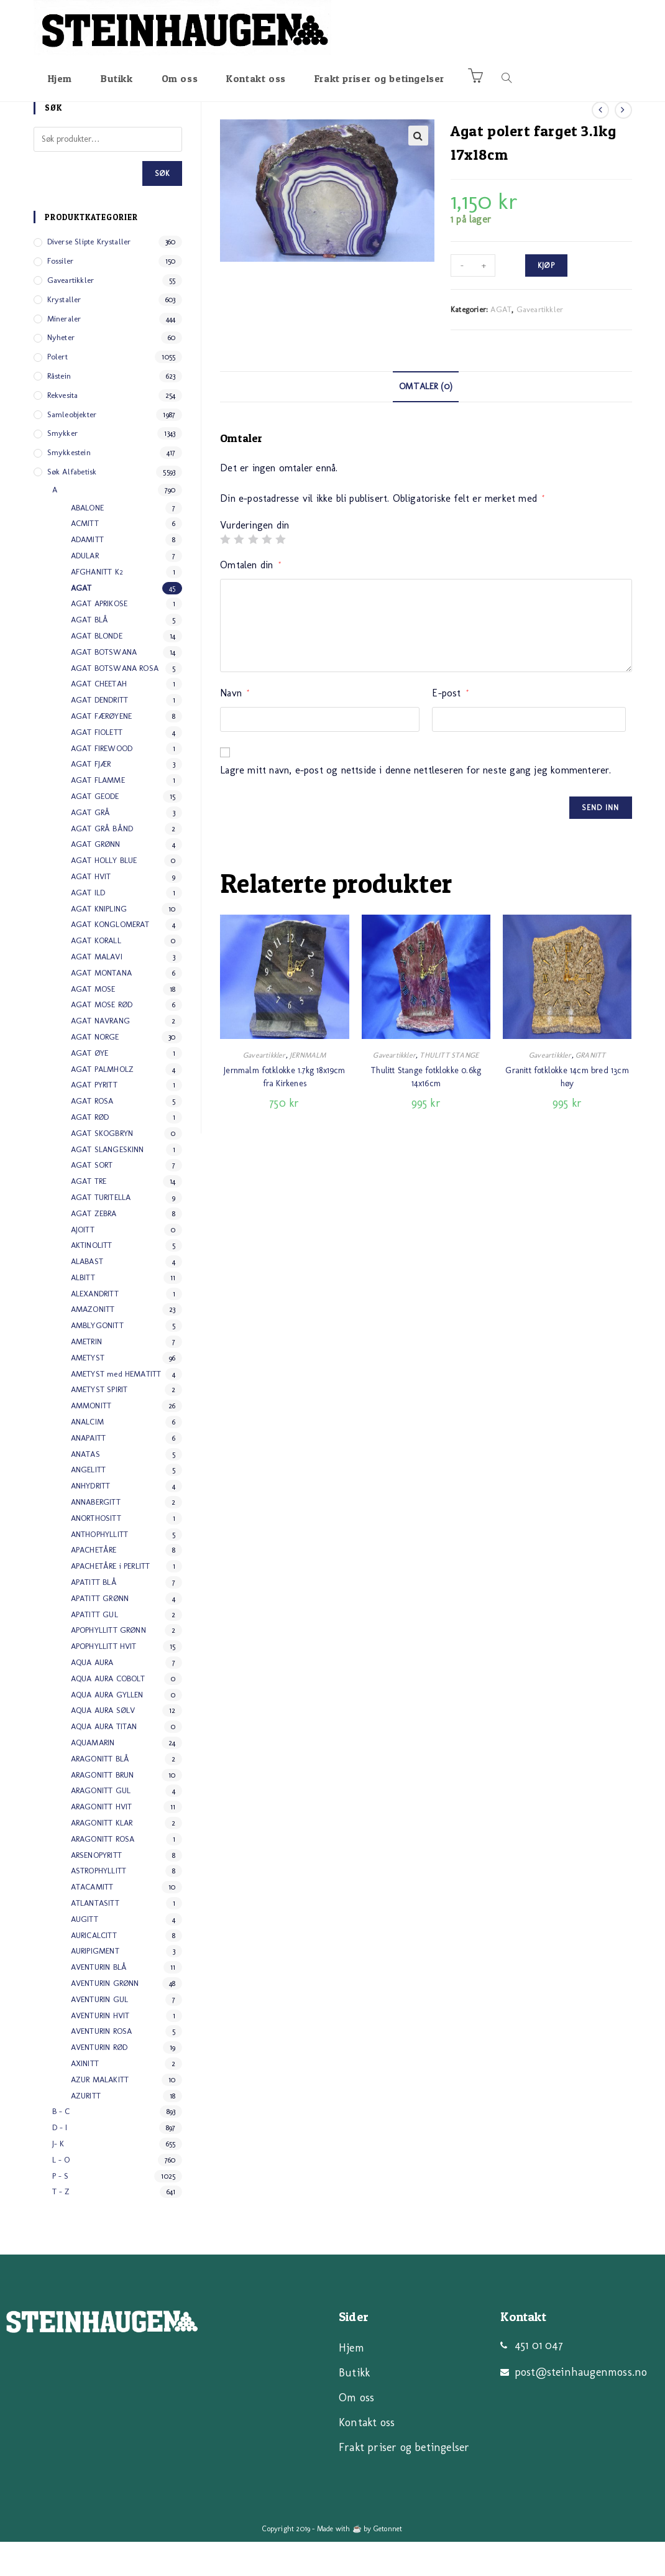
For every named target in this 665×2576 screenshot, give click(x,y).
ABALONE (87, 542)
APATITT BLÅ (94, 1616)
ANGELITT (88, 1504)
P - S (60, 2210)
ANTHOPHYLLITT (100, 1568)
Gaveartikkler (540, 343)
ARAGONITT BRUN (102, 1809)
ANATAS (85, 1488)
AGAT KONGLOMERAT (110, 958)
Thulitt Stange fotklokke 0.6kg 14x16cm (425, 1111)
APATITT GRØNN (100, 1632)
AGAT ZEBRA (94, 1247)
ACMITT (85, 558)
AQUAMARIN (93, 1776)
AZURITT (86, 2130)
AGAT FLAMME (98, 814)
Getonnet (388, 2563)
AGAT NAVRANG (100, 1054)
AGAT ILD (88, 926)
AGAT (500, 343)
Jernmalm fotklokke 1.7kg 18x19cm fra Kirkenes (284, 1111)
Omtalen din (250, 599)
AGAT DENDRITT (100, 734)
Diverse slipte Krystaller (89, 276)
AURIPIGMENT (95, 1985)
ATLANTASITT (95, 1937)
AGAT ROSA (92, 1135)
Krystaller (64, 333)
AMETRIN (86, 1375)
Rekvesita (62, 429)
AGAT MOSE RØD (102, 1038)
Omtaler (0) (425, 420)
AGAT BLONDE (96, 670)
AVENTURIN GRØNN (105, 2017)
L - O (61, 2194)
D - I (60, 2161)
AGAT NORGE (95, 1071)
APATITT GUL (94, 1648)
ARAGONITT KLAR (102, 1857)
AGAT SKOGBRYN (102, 1167)
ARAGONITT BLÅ (100, 1793)
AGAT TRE (89, 1215)
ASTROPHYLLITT (99, 1904)
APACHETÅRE (94, 1584)
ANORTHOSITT (96, 1552)
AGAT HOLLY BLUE (104, 894)
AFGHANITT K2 (97, 606)
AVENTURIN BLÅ (99, 2001)
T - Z (61, 2225)
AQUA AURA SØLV (103, 1745)
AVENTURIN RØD (99, 2081)
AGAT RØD (90, 1151)
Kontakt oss (367, 2456)
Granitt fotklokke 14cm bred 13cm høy (566, 1111)
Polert (57, 390)
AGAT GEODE (95, 830)
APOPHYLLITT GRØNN (108, 1664)
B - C (61, 2145)
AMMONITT (91, 1439)
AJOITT (82, 1263)
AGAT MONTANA (101, 1007)
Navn (234, 727)
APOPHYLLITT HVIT (104, 1680)
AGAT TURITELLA (101, 1231)
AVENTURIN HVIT (100, 2049)
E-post (450, 727)
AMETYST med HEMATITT (116, 1408)
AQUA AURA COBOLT (108, 1712)
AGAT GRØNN (96, 878)
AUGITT (84, 1953)
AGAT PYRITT (94, 1119)
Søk (162, 207)
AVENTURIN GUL (100, 2033)
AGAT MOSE (93, 1023)
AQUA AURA (92, 1696)
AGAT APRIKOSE (99, 638)
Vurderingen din (254, 560)
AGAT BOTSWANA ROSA (115, 702)
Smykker (62, 468)
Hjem (351, 2382)
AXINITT (85, 2097)
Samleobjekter (72, 448)
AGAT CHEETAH (99, 718)
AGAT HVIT (91, 910)
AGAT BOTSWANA (104, 686)
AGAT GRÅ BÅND (102, 862)
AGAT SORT (92, 1199)
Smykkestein (69, 486)
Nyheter (61, 372)
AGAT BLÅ (90, 653)
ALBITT (83, 1311)
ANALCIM (87, 1456)
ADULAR (85, 589)
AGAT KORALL (96, 974)
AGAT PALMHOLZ (102, 1103)
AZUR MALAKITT (100, 2113)
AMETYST (87, 1391)
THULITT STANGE (449, 1089)
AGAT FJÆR (91, 798)
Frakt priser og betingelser (404, 2481)
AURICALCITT (94, 1969)
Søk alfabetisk (72, 505)
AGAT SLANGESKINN (107, 1183)
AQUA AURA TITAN (104, 1760)
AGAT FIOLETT (96, 766)
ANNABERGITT (96, 1536)
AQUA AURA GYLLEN (107, 1728)
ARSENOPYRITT (96, 1889)
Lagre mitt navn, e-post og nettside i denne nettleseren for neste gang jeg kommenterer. (415, 804)
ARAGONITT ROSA (103, 1873)
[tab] (426, 421)
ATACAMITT (92, 1921)
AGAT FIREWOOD (102, 782)
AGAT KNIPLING (99, 943)
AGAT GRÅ (91, 846)
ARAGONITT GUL (101, 1825)
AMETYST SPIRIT (99, 1424)
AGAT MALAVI (96, 990)
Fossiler (60, 295)
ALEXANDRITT (95, 1327)
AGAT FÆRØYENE (101, 750)
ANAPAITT (88, 1472)
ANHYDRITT (91, 1520)
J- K (58, 2177)
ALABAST (87, 1295)
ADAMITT (87, 573)
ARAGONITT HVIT (101, 1840)
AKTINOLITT (91, 1279)
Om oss (356, 2432)
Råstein (59, 410)
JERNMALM (308, 1089)
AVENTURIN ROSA (101, 2065)
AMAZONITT (93, 1344)
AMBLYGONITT (97, 1359)
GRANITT (590, 1089)
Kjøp (546, 299)
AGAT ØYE (90, 1087)
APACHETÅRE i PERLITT (110, 1600)
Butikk (354, 2407)
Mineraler (64, 353)
